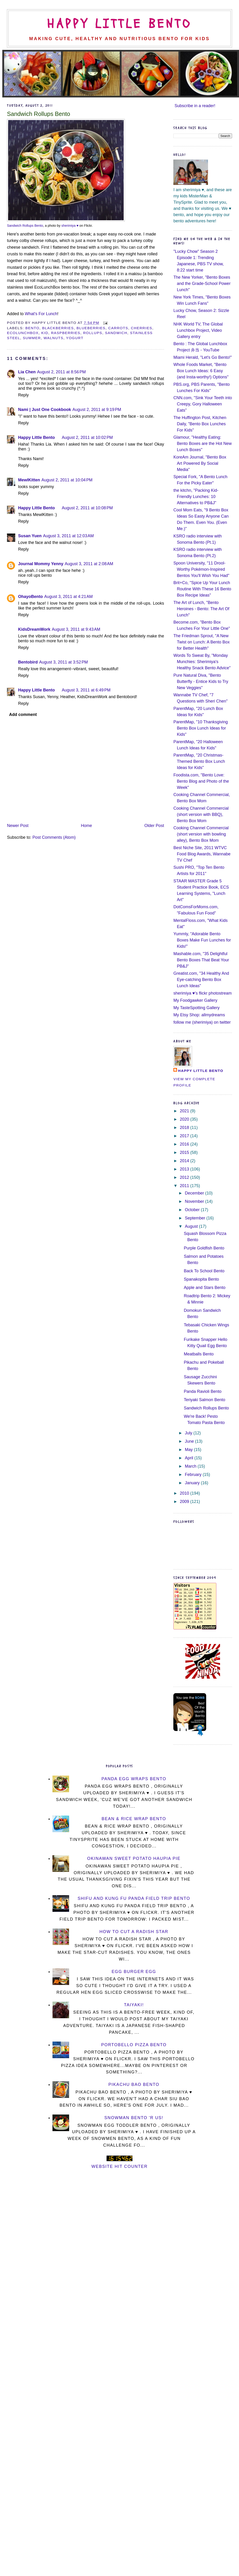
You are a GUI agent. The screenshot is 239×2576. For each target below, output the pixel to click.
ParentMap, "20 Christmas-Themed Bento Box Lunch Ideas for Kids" (199, 761)
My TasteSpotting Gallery (196, 1007)
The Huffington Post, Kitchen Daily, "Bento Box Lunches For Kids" (199, 423)
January (193, 1483)
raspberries (65, 333)
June (190, 1441)
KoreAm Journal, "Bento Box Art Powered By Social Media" (199, 463)
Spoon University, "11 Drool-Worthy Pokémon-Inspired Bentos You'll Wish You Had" (201, 569)
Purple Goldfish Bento (204, 1248)
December (195, 1193)
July (189, 1433)
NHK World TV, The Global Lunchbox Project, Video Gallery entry (198, 330)
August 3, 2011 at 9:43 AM (76, 629)
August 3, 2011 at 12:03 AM (68, 536)
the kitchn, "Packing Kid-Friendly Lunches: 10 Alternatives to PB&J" (195, 496)
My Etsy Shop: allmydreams (199, 1015)
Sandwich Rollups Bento (38, 114)
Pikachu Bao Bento (133, 2084)
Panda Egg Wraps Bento (133, 1779)
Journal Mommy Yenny (40, 563)
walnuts (53, 338)
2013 (185, 1169)
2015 (185, 1152)
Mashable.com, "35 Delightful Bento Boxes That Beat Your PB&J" (201, 959)
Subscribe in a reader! (195, 105)
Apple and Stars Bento (204, 1287)
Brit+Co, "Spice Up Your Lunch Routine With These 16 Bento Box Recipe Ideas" (202, 588)
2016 (185, 1144)
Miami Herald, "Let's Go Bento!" (202, 357)
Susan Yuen (30, 536)
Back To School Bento (204, 1271)
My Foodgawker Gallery (195, 1000)
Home (86, 825)
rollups (92, 333)
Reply (23, 395)
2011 (185, 1185)
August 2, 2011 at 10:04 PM (66, 480)
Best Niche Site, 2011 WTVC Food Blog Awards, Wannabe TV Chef (201, 854)
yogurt (74, 338)
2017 (185, 1136)
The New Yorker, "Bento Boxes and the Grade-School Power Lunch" (201, 283)
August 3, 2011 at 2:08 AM (89, 563)
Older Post (154, 825)
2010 (185, 1493)
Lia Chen (27, 372)
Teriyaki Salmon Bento (204, 1399)
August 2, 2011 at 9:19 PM (96, 409)
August (192, 1226)
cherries (141, 328)
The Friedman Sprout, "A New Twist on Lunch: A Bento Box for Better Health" (201, 642)
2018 (185, 1127)
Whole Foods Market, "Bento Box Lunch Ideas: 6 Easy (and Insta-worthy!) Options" (200, 370)
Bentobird (28, 662)
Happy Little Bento (119, 24)
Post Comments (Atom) (54, 837)
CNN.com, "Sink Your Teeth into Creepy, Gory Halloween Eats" (202, 404)
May (189, 1449)
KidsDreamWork (34, 629)
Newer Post (17, 825)
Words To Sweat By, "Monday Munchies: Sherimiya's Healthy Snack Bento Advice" (202, 661)
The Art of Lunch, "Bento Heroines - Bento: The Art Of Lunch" (201, 608)
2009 (185, 1501)
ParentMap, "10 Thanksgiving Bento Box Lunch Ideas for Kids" (200, 728)
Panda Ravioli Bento (202, 1391)
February (194, 1474)
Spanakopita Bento (201, 1279)
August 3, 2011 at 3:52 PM (63, 662)
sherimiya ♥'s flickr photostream (202, 993)
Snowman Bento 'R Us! (133, 2117)
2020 (185, 1119)
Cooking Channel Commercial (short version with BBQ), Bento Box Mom (201, 814)
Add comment (23, 714)
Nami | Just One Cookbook (44, 409)
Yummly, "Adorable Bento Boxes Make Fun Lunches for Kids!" (202, 940)
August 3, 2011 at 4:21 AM (68, 596)
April (189, 1458)
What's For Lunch (41, 313)
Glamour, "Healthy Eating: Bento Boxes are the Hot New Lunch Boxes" (202, 443)
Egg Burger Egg (134, 1971)
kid (44, 333)
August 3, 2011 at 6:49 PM (86, 690)
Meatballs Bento (199, 1354)
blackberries (58, 328)
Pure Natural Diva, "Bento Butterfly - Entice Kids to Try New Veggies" (200, 681)
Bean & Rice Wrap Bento (134, 1818)
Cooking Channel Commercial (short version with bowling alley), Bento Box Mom (201, 834)
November (195, 1201)
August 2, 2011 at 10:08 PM (87, 508)
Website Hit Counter (120, 2166)
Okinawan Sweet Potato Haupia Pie (134, 1858)
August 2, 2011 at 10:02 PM (87, 437)
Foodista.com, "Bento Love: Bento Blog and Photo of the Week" (201, 781)
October (193, 1209)
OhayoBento (30, 596)
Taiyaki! (134, 2005)
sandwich (116, 333)
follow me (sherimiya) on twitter (202, 1022)
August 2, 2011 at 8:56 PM (61, 372)
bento (32, 328)
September (195, 1218)
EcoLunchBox (23, 333)
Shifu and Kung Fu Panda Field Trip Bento (134, 1898)
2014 (185, 1160)
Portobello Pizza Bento (134, 2044)
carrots (118, 328)
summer (32, 338)
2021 (185, 1111)
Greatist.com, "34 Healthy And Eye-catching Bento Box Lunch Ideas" (201, 979)
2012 (185, 1177)
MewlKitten (29, 480)
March (191, 1466)
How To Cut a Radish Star (133, 1931)
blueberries (91, 328)
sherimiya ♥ (69, 225)
